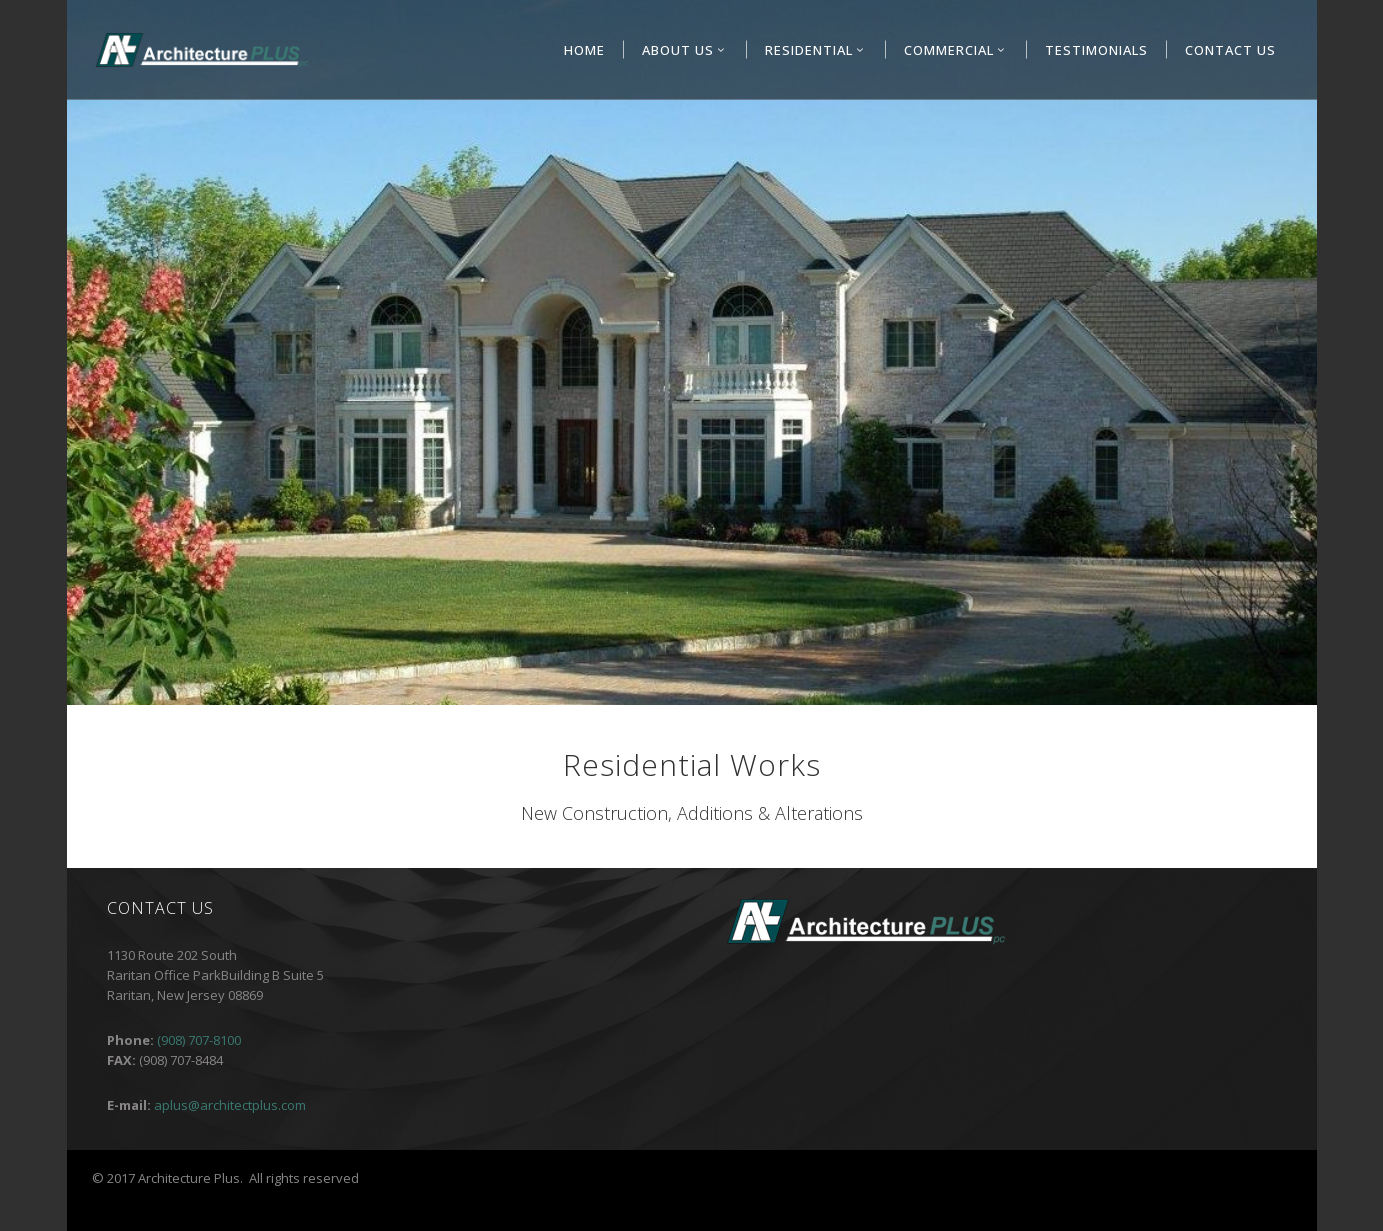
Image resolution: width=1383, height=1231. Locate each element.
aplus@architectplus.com (230, 1105)
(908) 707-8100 (199, 1040)
